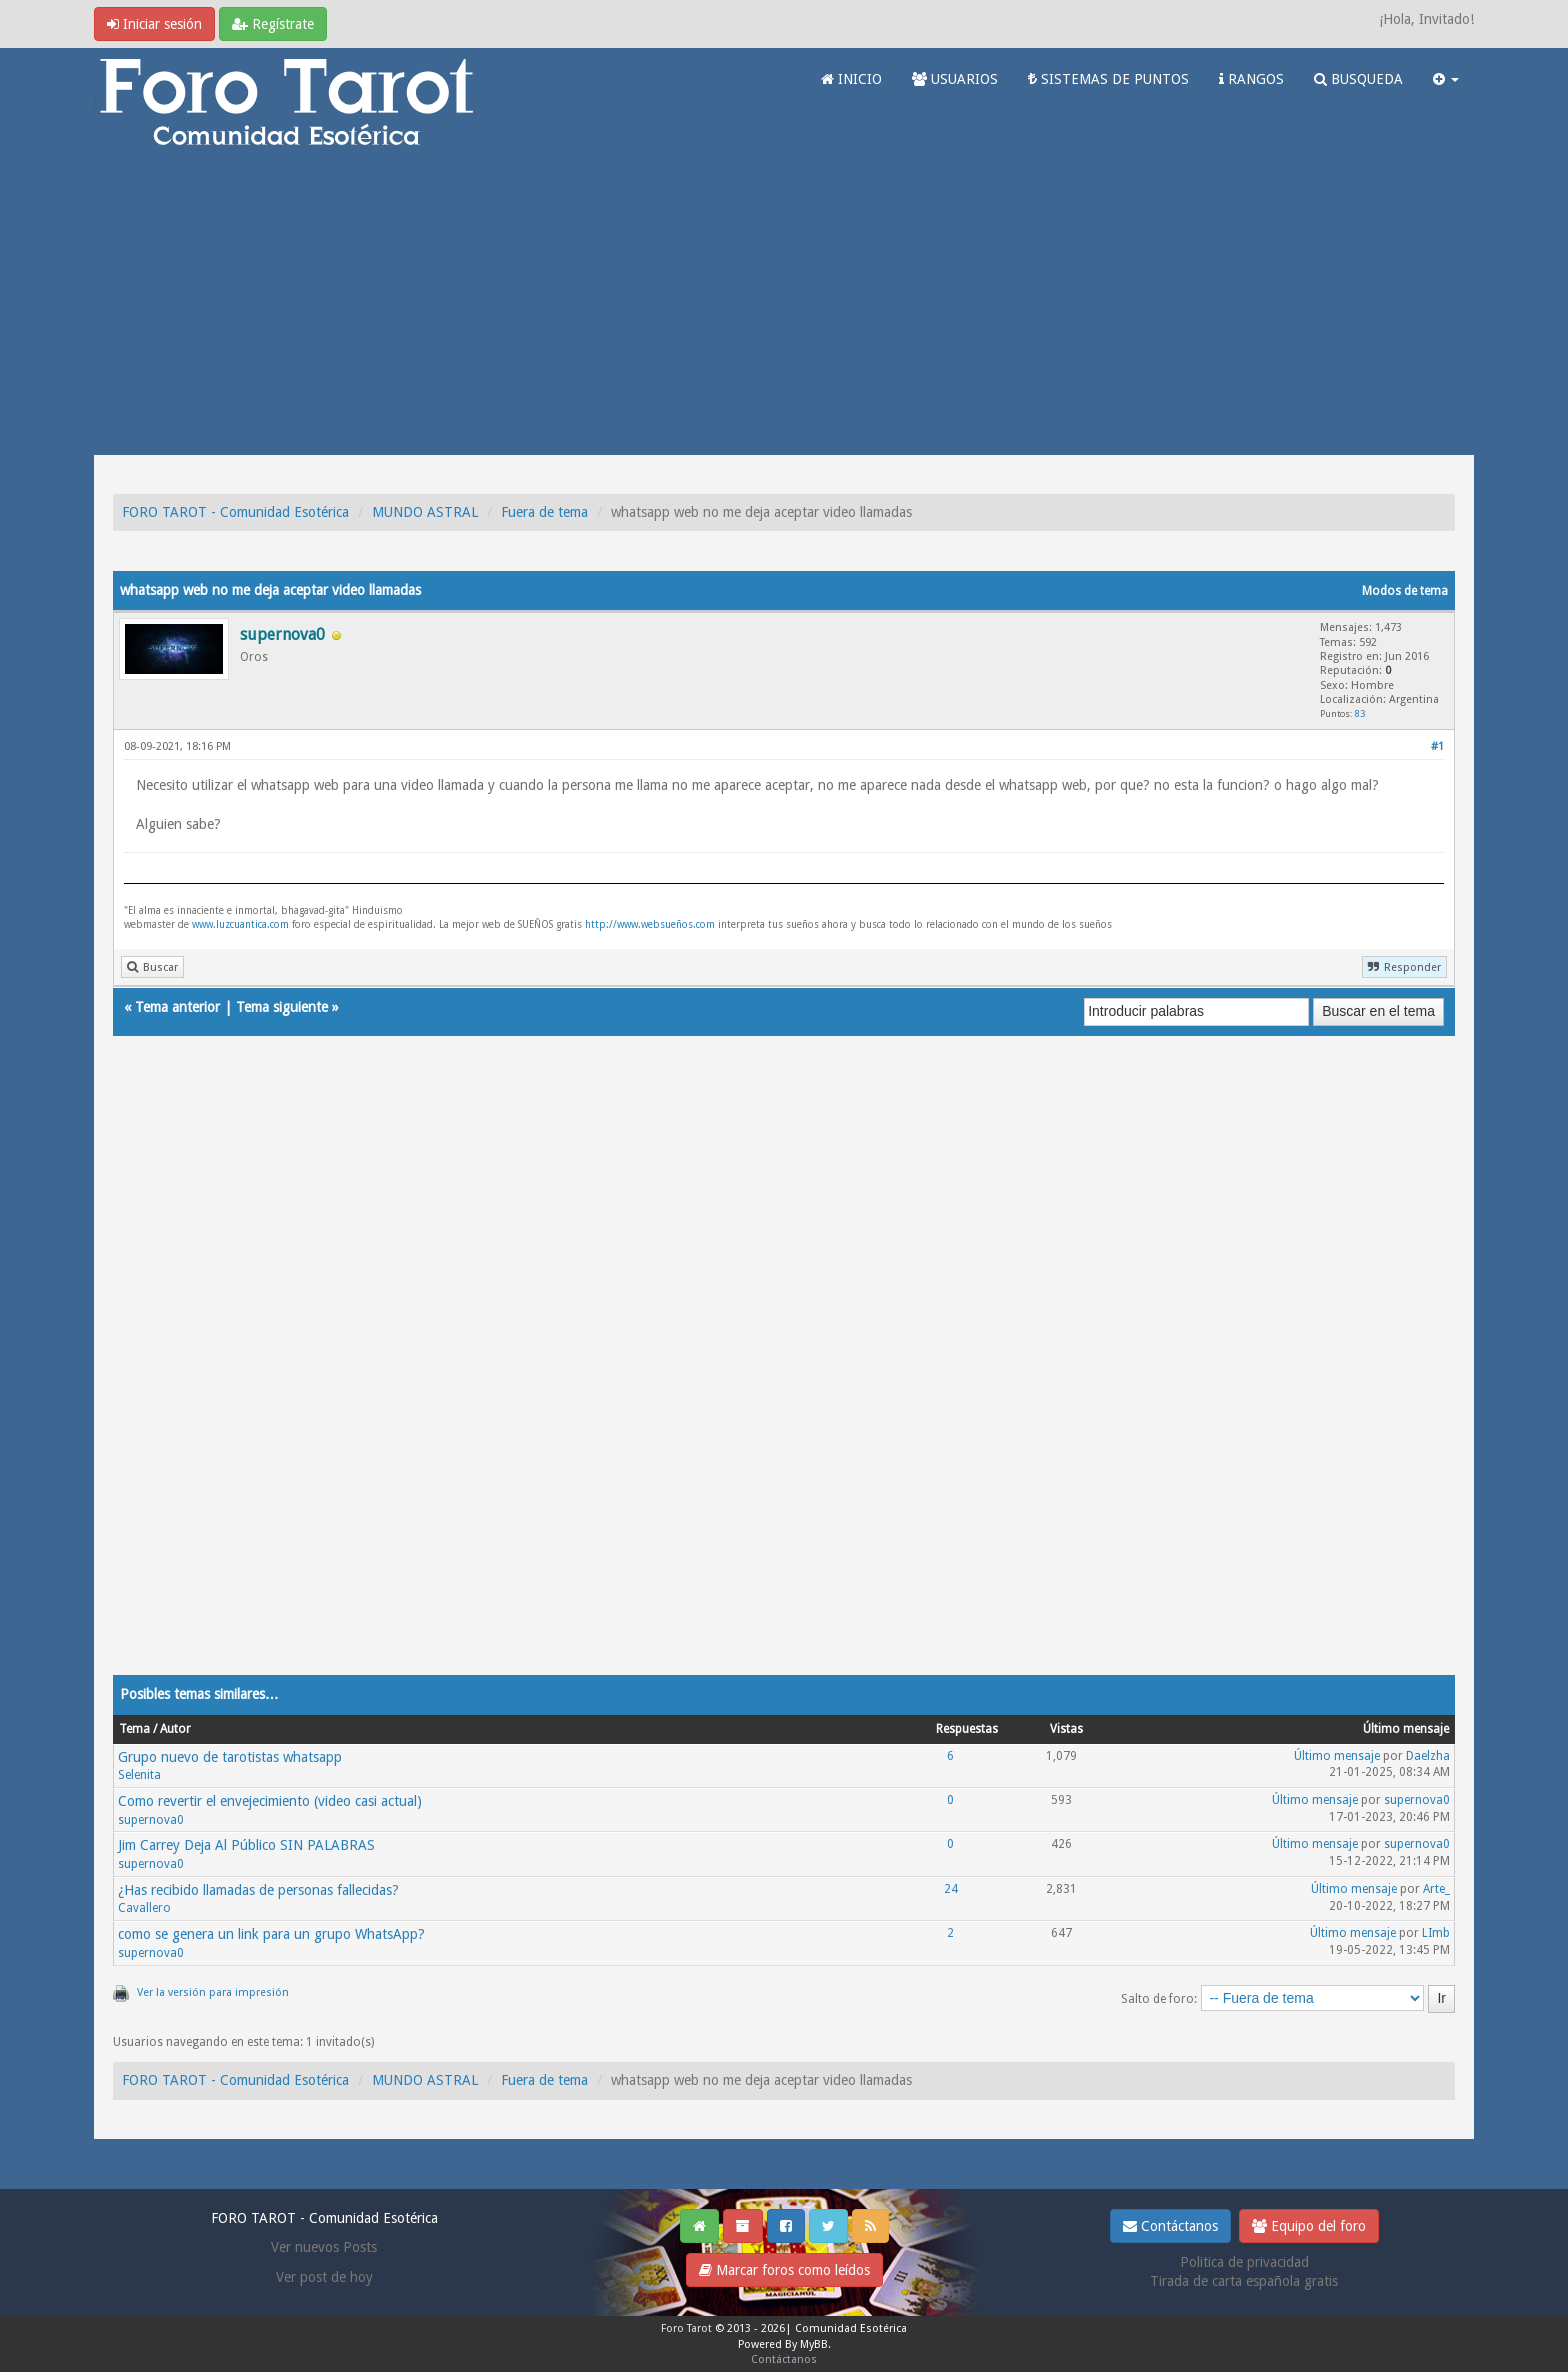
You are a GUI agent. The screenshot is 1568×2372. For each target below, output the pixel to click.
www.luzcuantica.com (240, 924)
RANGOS (1251, 79)
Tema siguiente (282, 1007)
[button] (1446, 79)
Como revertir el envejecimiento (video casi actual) (270, 1801)
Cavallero (144, 1908)
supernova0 (151, 1820)
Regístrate (273, 24)
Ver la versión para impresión (213, 1992)
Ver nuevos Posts (324, 2247)
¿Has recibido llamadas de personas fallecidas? (258, 1890)
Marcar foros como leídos (784, 2270)
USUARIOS (955, 79)
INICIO (851, 79)
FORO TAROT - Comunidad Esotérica (235, 512)
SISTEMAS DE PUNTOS (1108, 79)
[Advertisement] (784, 305)
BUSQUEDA (1358, 79)
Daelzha (1428, 1756)
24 (951, 1889)
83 (1360, 713)
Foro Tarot (686, 2328)
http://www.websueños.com (650, 924)
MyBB (814, 2344)
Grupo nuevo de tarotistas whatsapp (230, 1757)
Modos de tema (1405, 591)
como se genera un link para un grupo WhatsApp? (271, 1934)
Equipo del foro (1309, 2226)
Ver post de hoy (324, 2277)
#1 (1437, 746)
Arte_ (1436, 1889)
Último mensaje (1337, 1756)
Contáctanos (1170, 2226)
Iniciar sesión (154, 24)
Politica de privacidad (1244, 2262)
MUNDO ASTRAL (425, 512)
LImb (1436, 1933)
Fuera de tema (544, 512)
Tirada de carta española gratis (1244, 2281)
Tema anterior (177, 1007)
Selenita (139, 1775)
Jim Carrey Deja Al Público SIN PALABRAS (246, 1845)
